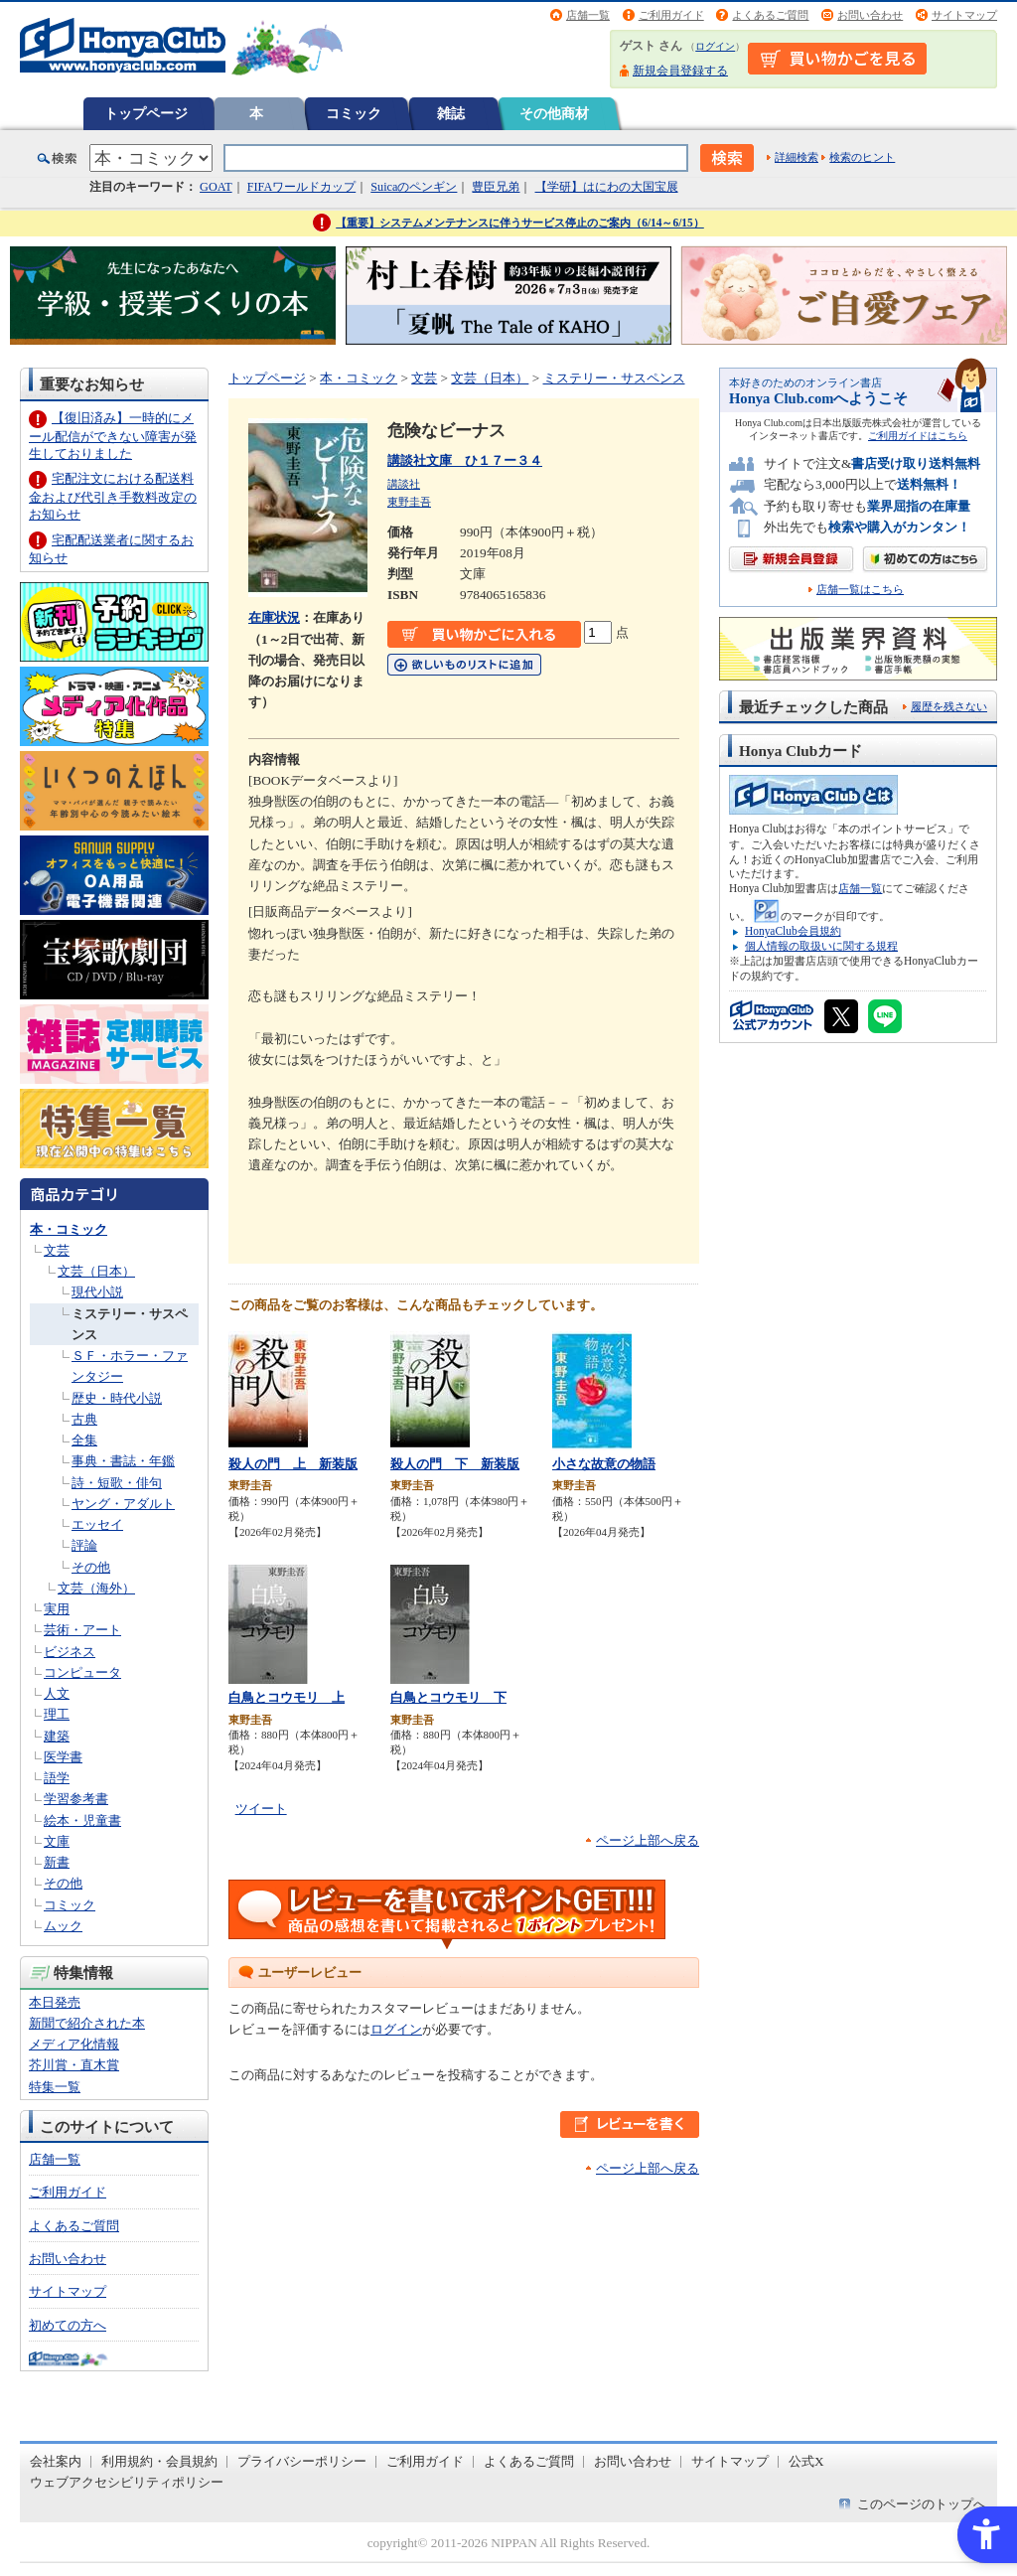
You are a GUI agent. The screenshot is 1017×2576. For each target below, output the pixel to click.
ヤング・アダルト (123, 1503)
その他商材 (554, 113)
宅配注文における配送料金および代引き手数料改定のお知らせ (113, 496)
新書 (57, 1862)
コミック (353, 113)
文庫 (57, 1841)
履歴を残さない (949, 706)
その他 (91, 1567)
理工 (57, 1714)
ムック (63, 1925)
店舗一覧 (588, 15)
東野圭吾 (409, 502)
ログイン (715, 46)
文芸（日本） (96, 1271)
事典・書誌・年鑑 (123, 1460)
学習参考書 (76, 1798)
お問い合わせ (870, 15)
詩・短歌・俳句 (117, 1482)
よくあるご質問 (770, 15)
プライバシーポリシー (301, 2461)
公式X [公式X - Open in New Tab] (806, 2461)
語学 (57, 1777)
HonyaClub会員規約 (793, 931)
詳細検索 (796, 157)
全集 (84, 1440)
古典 (84, 1419)
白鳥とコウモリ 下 (448, 1697)
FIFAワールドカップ (302, 187)
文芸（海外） (96, 1588)
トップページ (146, 113)
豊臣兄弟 (495, 187)
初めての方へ (67, 2325)
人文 (57, 1693)
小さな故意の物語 (603, 1463)
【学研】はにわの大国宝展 (606, 187)
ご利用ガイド (671, 15)
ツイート (261, 1808)
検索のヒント (862, 157)
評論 (84, 1545)
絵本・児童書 (82, 1820)
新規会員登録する (680, 70)
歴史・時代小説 (117, 1398)
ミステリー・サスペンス (614, 378)
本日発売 (54, 2002)
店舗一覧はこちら (860, 589)
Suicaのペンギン (413, 187)
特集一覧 (54, 2086)
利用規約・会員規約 (159, 2461)
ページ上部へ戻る (647, 1840)
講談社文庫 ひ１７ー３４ (464, 460)
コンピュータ (82, 1672)
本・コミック (68, 1229)
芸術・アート (82, 1629)
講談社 (403, 484)
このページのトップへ (921, 2504)
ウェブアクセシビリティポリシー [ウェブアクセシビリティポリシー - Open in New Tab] (126, 2482)
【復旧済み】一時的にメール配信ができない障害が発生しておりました (113, 435)
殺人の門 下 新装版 (454, 1463)
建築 (57, 1736)
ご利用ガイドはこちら (917, 435)
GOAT (216, 187)
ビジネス (69, 1651)
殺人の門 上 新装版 (293, 1463)
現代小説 (97, 1292)
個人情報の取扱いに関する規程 (821, 946)
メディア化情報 (74, 2044)
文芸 (57, 1250)
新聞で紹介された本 (87, 2023)
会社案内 (55, 2461)
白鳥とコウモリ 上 (286, 1697)
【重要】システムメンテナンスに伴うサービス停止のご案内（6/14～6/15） (520, 222)
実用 (57, 1608)
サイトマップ (964, 15)
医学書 (63, 1756)
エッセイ (97, 1524)
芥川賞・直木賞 (74, 2064)
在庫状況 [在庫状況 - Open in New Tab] (274, 617)
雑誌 (451, 113)
